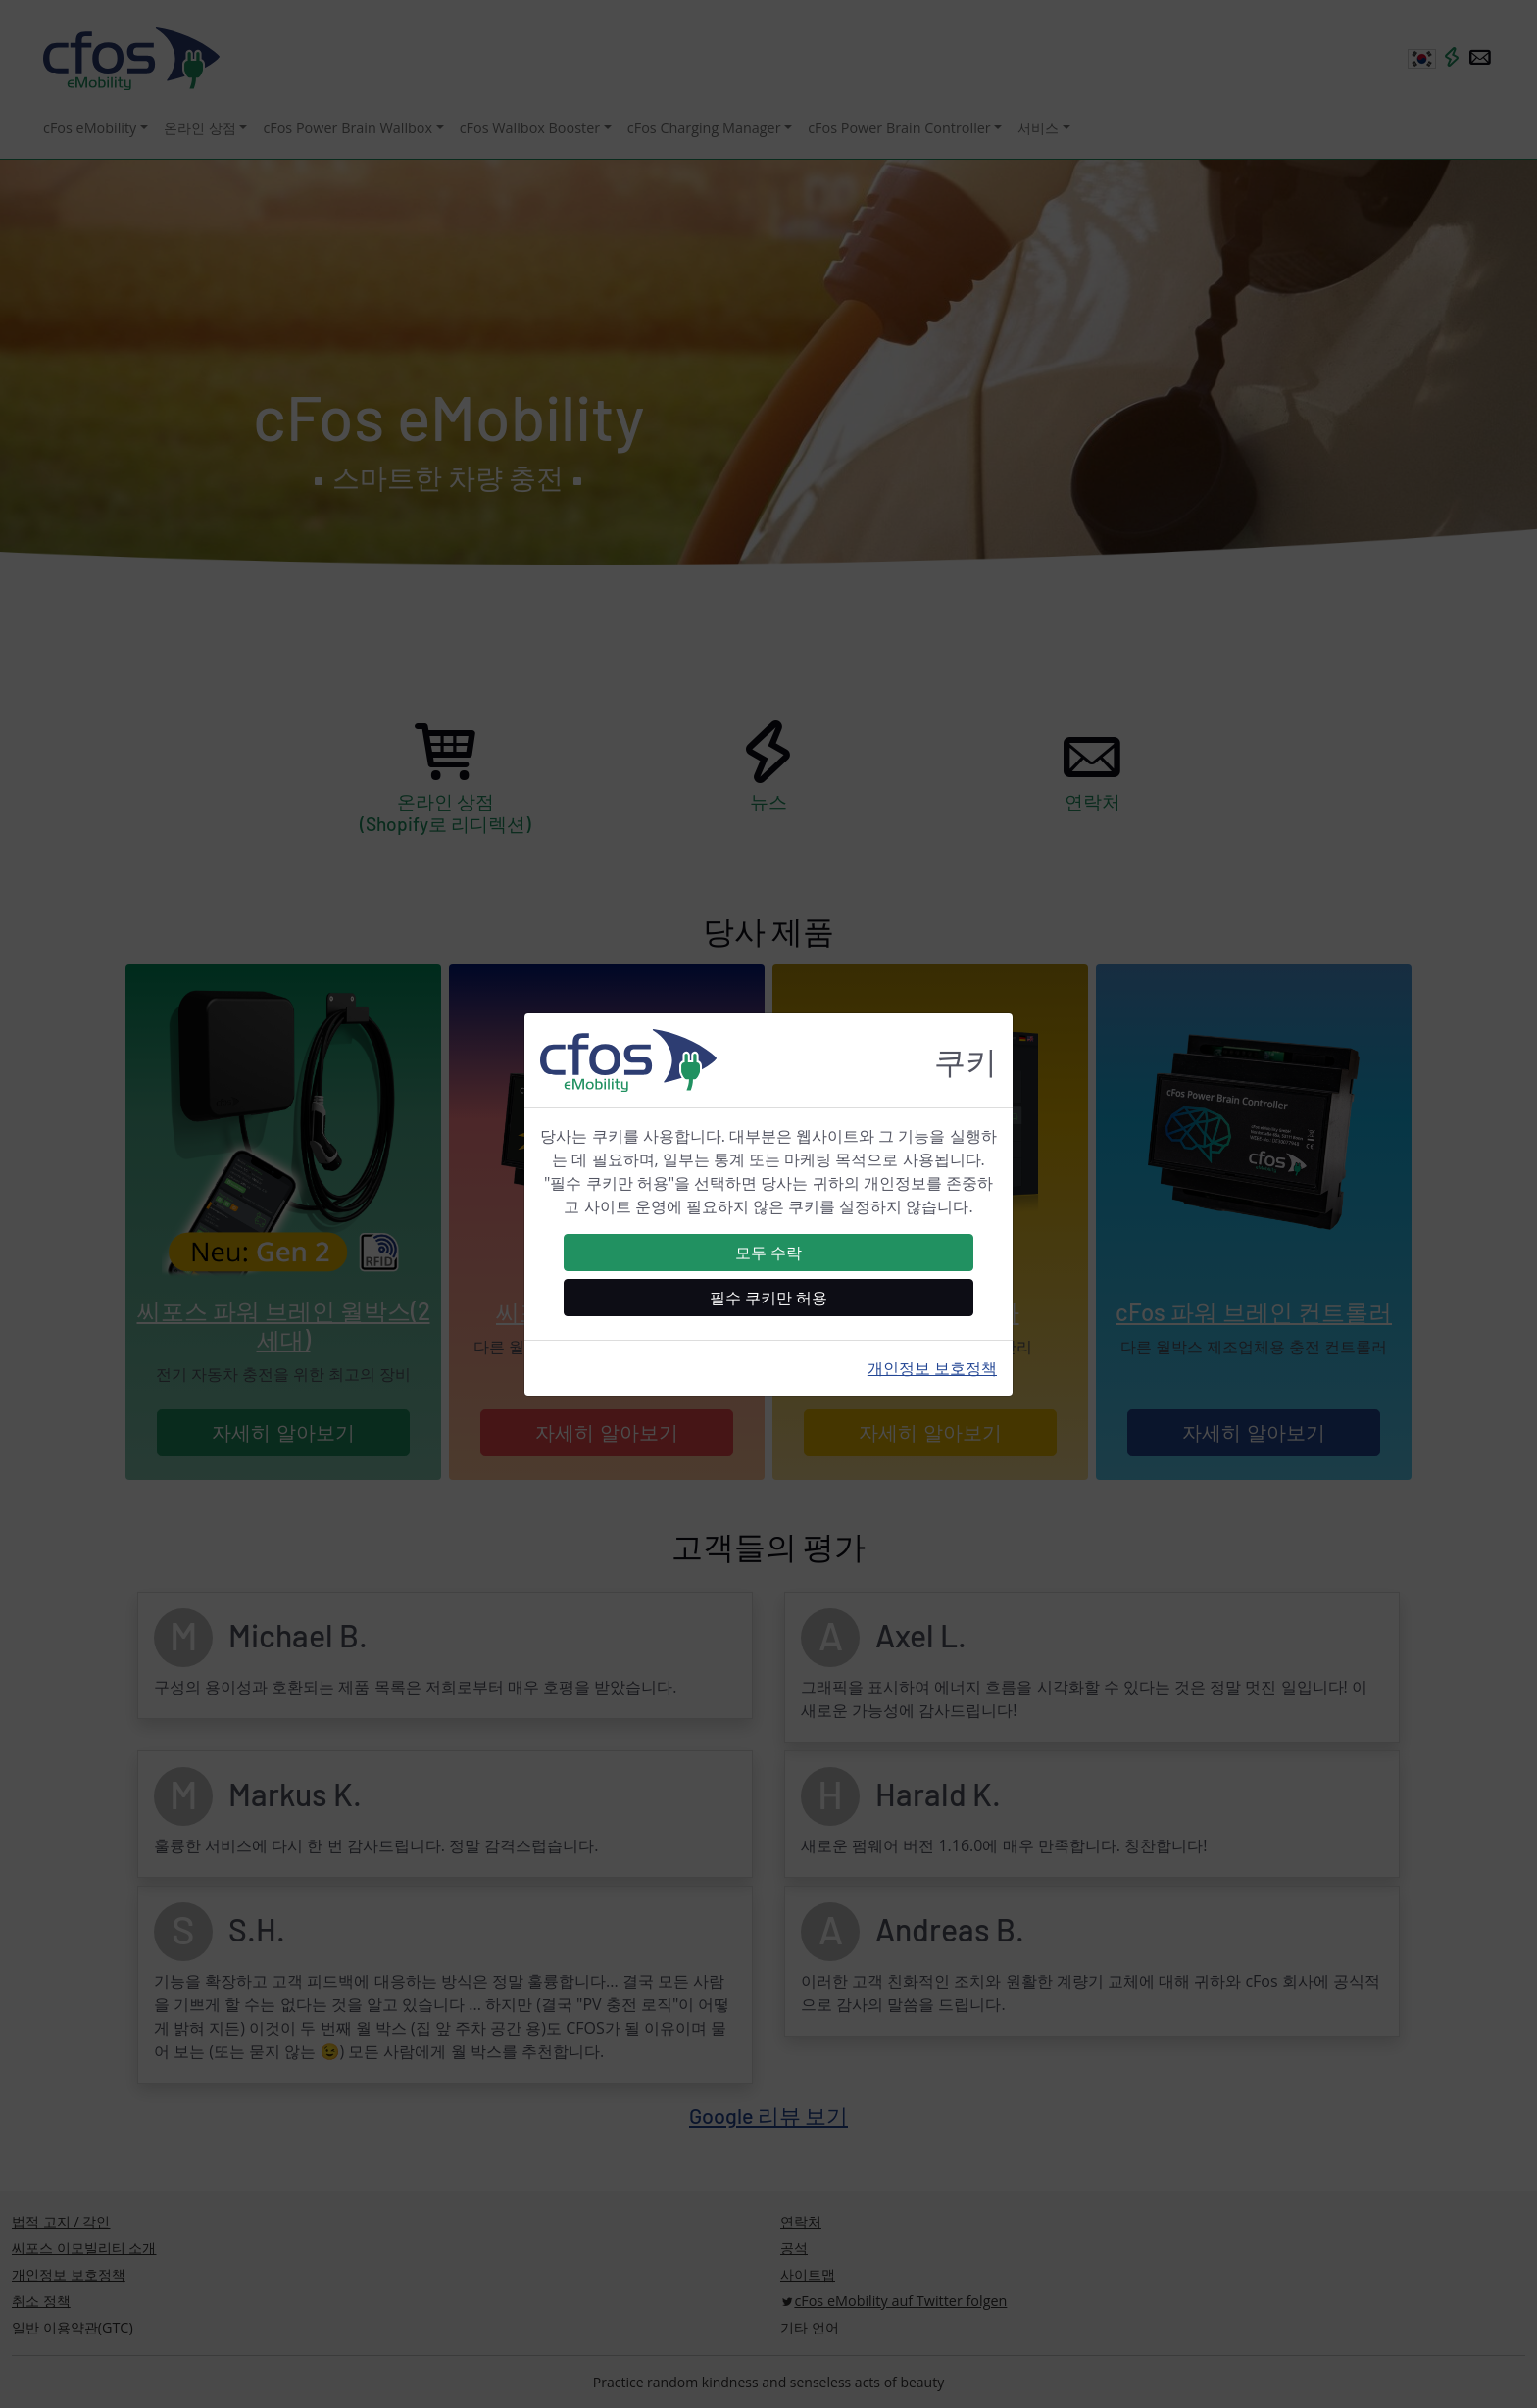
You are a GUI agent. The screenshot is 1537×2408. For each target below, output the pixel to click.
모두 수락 (768, 1252)
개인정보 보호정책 (932, 1368)
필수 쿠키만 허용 (768, 1297)
